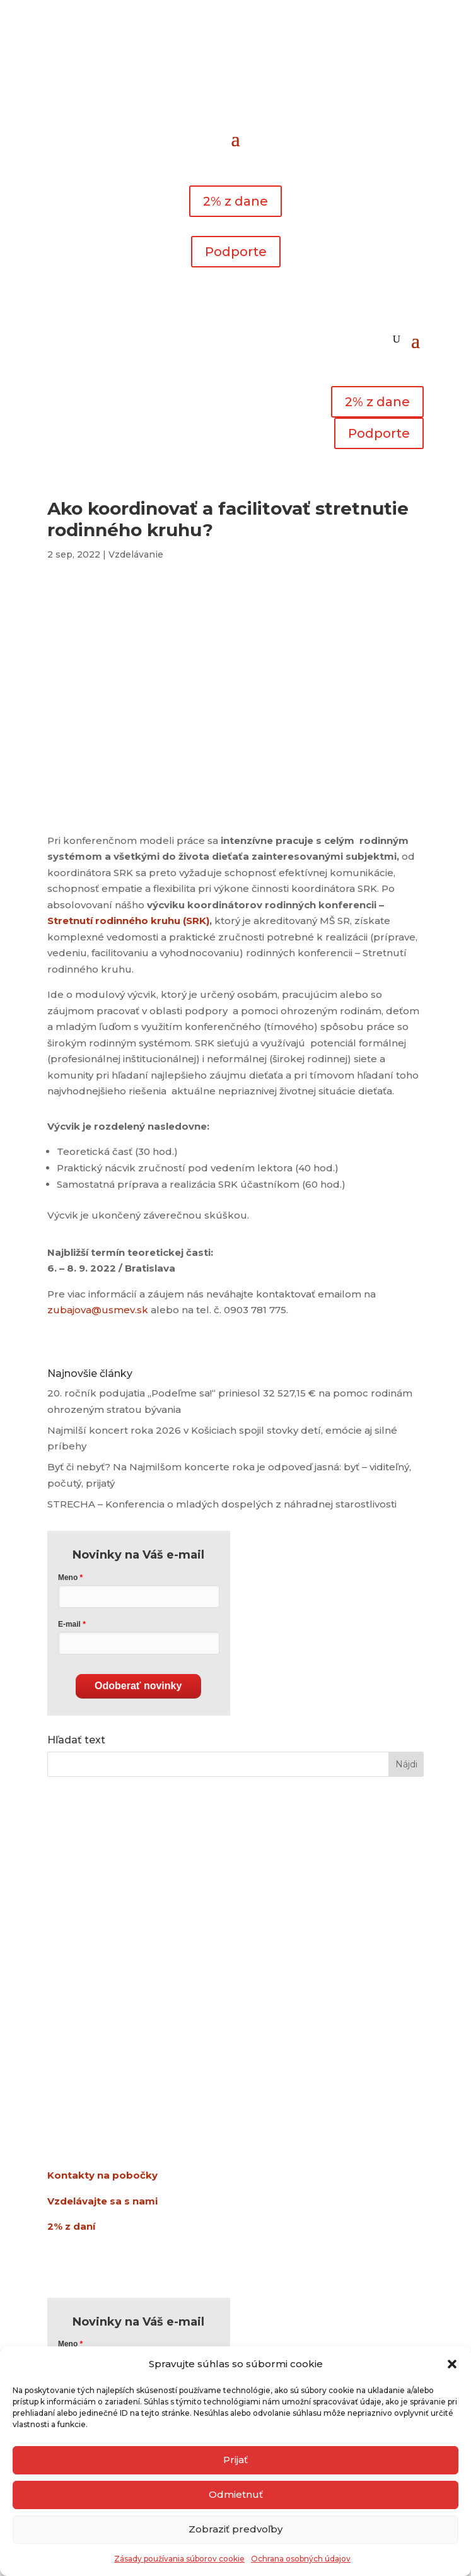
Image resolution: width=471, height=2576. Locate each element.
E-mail (69, 1624)
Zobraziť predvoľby (235, 2529)
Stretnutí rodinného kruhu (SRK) (128, 921)
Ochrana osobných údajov (301, 2558)
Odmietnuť (236, 2494)
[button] (452, 2364)
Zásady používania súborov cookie (179, 2558)
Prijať (235, 2460)
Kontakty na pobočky (102, 2175)
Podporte (236, 251)
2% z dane (235, 201)
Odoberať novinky (138, 1685)
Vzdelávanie (135, 554)
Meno (68, 1577)
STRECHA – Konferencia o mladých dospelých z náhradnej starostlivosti (222, 1504)
